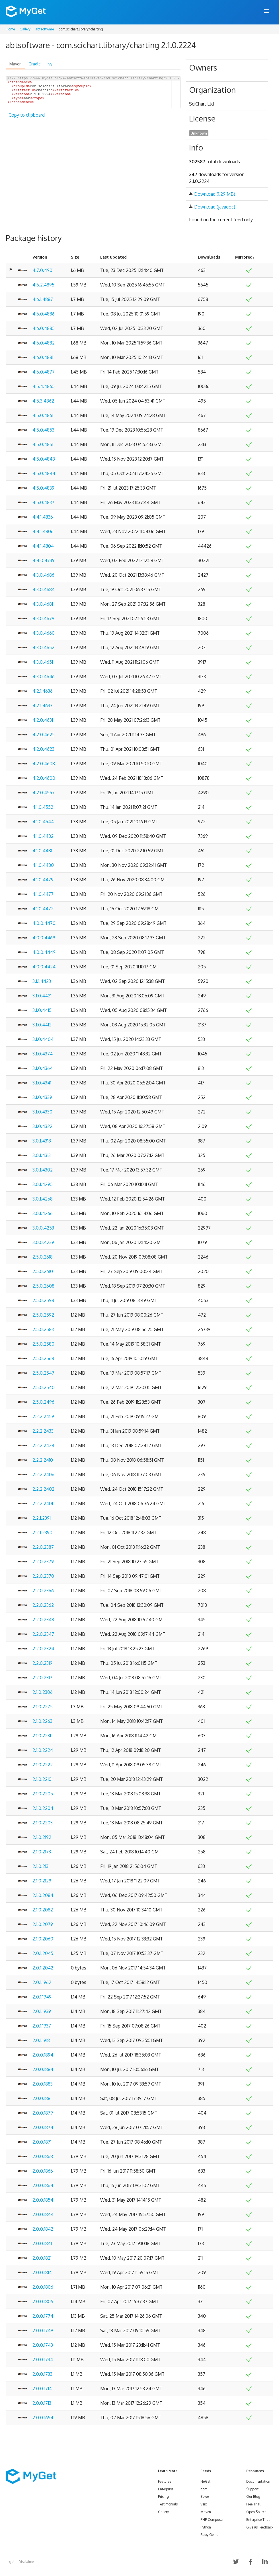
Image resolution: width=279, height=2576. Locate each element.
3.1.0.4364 (42, 1068)
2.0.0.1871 (42, 2142)
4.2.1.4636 (42, 691)
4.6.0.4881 (42, 357)
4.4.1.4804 (43, 546)
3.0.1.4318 (41, 1141)
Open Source (256, 2512)
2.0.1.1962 (41, 1982)
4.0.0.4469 (43, 938)
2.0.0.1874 (42, 2127)
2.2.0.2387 (43, 1547)
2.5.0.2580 (43, 1344)
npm (203, 2489)
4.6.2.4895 (43, 285)
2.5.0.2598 (43, 1300)
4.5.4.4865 (43, 386)
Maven (15, 63)
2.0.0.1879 (42, 2113)
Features (164, 2481)
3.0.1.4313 (41, 1155)
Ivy (50, 63)
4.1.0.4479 (43, 879)
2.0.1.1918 (41, 2040)
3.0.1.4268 (42, 1199)
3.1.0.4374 (42, 1054)
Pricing (163, 2496)
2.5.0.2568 (43, 1358)
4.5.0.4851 (42, 444)
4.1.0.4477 (43, 894)
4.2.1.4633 (42, 705)
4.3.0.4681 (42, 604)
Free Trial (253, 2504)
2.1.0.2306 (42, 1692)
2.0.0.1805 (42, 2301)
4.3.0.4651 (42, 662)
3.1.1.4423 (41, 981)
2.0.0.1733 (42, 2374)
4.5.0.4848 (43, 459)
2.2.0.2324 (43, 1648)
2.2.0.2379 (43, 1561)
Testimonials (168, 2504)
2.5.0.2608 (43, 1286)
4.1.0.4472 (43, 908)
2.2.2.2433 (43, 1431)
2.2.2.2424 (43, 1445)
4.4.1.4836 (42, 517)
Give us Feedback (259, 2527)
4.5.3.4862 (43, 401)
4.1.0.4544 (43, 821)
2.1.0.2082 (42, 1910)
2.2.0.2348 (43, 1619)
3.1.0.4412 (42, 1025)
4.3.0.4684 (43, 589)
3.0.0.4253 (43, 1228)
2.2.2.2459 (43, 1416)
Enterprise (165, 2489)
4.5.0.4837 (43, 502)
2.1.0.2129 (41, 1881)
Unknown (198, 133)
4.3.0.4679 (43, 618)
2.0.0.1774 (42, 2316)
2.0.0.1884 (42, 2069)
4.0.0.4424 (44, 967)
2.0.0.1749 (42, 2330)
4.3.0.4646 (43, 676)
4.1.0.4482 (43, 836)
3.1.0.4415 (42, 1010)
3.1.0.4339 (42, 1097)
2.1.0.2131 (41, 1866)
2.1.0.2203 (42, 1823)
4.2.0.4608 (43, 763)
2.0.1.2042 (42, 1968)
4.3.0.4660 (43, 633)
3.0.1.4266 (42, 1213)
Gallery (25, 29)
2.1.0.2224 (42, 1750)
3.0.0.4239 (43, 1242)
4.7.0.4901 (43, 270)
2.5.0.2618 (42, 1257)
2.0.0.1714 (42, 2388)
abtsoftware (44, 29)
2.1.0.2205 (42, 1794)
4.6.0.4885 (43, 328)
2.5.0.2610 (42, 1271)
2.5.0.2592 (43, 1315)
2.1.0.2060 (42, 1939)
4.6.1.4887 (42, 299)
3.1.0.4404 (43, 1039)
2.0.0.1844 (43, 2214)
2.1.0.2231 (41, 1735)
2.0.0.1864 (42, 2185)
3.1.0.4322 (42, 1126)
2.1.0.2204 (42, 1808)
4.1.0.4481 (42, 850)
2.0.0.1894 (42, 2055)
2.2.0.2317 (42, 1677)
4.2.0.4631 (42, 720)
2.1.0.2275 (42, 1706)
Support (252, 2489)
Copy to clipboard (27, 122)
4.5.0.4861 (42, 415)
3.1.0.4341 (41, 1083)
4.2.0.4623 (43, 749)
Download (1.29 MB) (214, 194)
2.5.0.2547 (43, 1373)
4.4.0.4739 (43, 560)
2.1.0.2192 (41, 1837)
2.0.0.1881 (42, 2098)
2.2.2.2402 (43, 1489)
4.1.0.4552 (42, 807)
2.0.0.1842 (42, 2229)
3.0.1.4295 (42, 1184)
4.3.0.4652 (43, 647)
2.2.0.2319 (42, 1663)
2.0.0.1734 (42, 2359)
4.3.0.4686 (43, 575)
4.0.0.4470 (44, 923)
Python (205, 2527)
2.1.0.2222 (42, 1764)
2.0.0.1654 (42, 2417)
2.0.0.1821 (42, 2258)
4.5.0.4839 (43, 488)
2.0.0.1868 (42, 2156)
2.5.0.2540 (43, 1387)
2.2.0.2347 (43, 1634)
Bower (205, 2496)
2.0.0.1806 (42, 2287)
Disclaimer (27, 2561)
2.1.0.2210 (42, 1779)
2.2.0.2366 (43, 1590)
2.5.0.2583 (43, 1329)
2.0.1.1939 (41, 2011)
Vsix (203, 2504)
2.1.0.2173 (41, 1852)
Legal (10, 2561)
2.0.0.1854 (42, 2200)
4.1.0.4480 (43, 865)
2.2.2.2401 (42, 1503)
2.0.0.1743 (42, 2345)
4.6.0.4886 (43, 314)
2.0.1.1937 (41, 2026)
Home (10, 29)
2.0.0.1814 (42, 2272)
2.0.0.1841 (42, 2243)
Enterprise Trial (257, 2519)
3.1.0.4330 (42, 1112)
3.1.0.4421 (42, 996)
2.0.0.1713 (41, 2403)
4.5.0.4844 (43, 473)
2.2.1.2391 (41, 1518)
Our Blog (253, 2496)
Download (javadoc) (214, 207)
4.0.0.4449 (44, 952)
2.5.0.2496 (43, 1402)
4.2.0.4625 (43, 734)
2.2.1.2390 (42, 1532)
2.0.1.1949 (42, 1997)
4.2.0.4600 (43, 778)
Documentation (258, 2481)
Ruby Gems (209, 2534)
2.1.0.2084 (42, 1895)
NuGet (205, 2481)
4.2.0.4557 (43, 792)
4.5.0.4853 (43, 430)
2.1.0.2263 (42, 1721)
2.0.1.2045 (42, 1953)
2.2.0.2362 (43, 1605)
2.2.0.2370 (43, 1576)
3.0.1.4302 (42, 1170)
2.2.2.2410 (42, 1460)
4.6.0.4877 (43, 372)
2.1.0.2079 (42, 1924)
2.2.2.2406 (43, 1474)
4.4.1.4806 (43, 531)
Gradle (34, 63)
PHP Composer (211, 2519)
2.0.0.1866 (42, 2171)
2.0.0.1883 (42, 2084)
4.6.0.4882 (43, 343)
